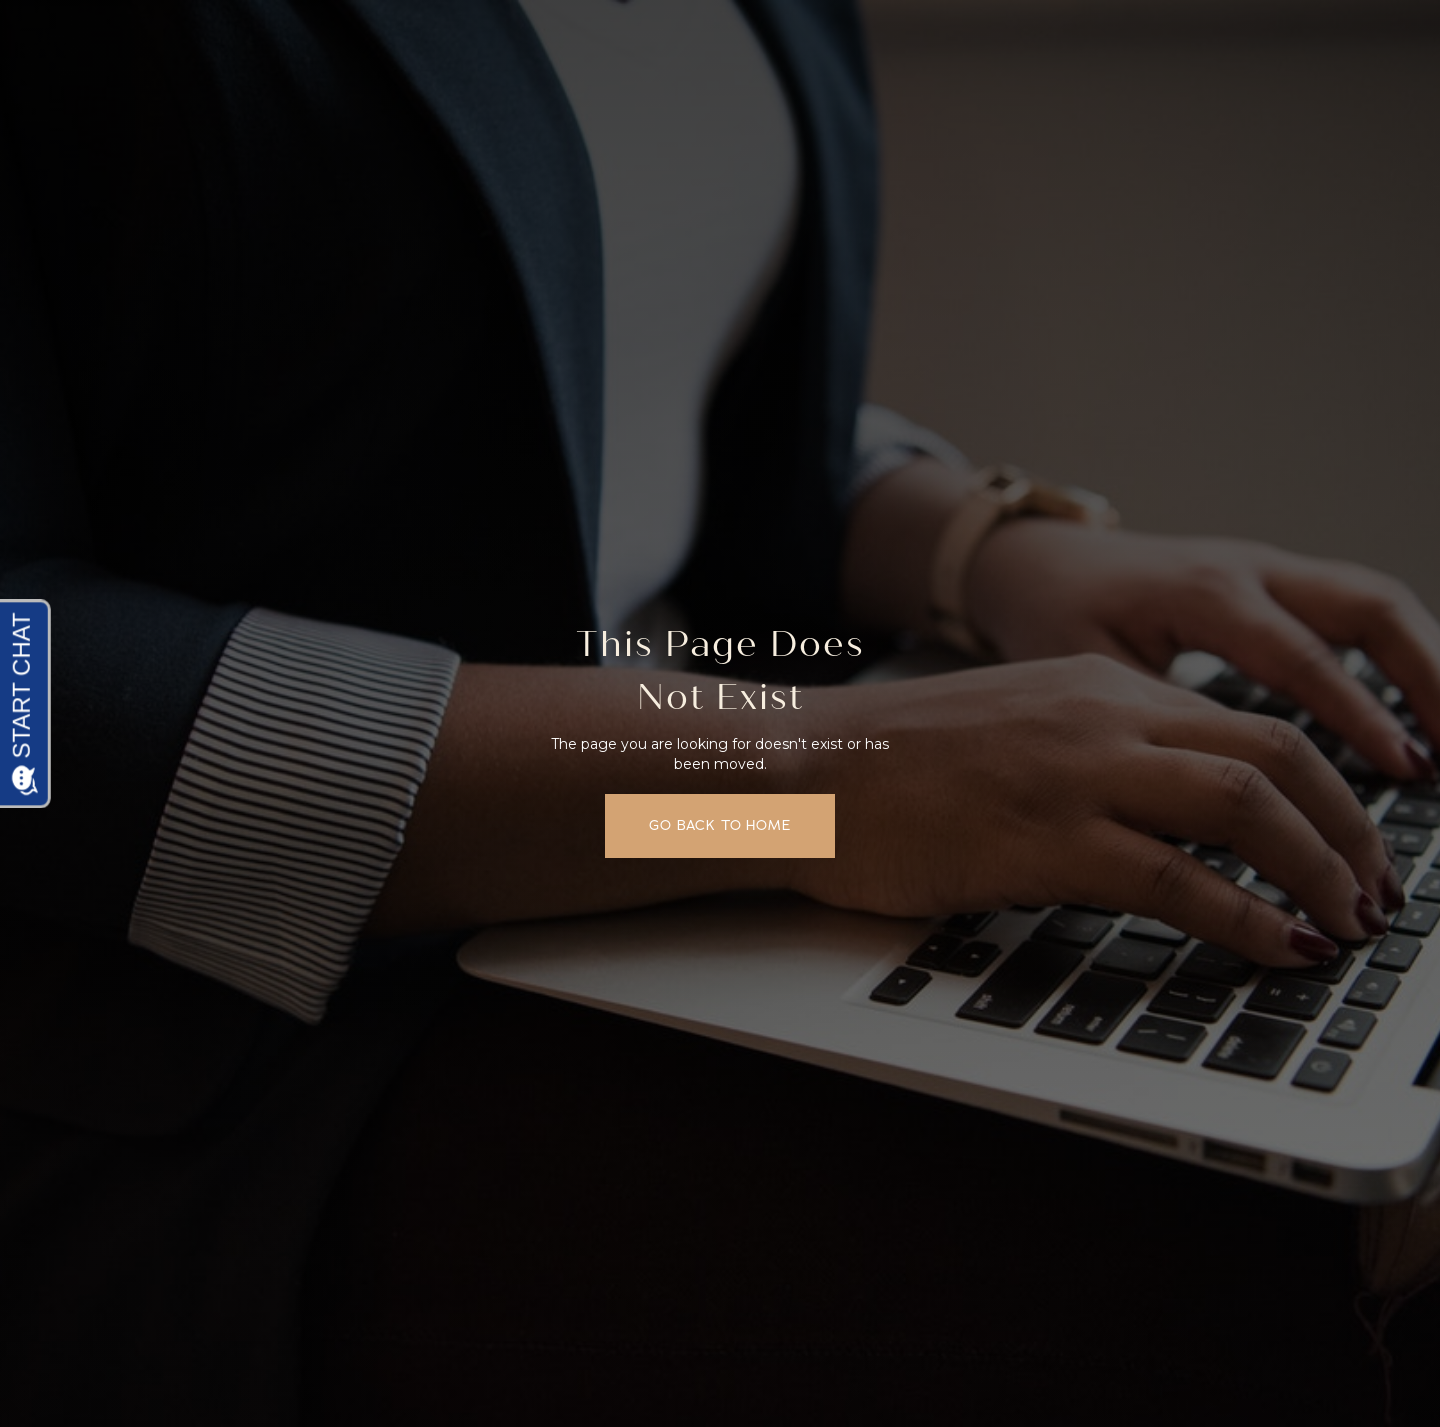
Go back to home (720, 825)
